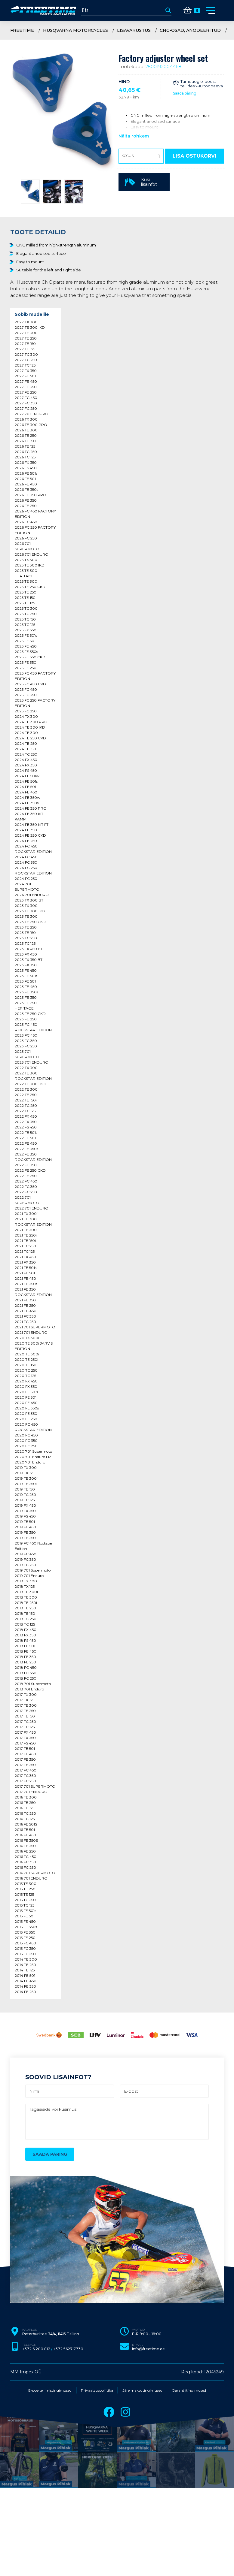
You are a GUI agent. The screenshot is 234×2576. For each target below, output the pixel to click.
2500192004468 (163, 66)
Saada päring (184, 93)
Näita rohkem (134, 136)
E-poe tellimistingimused (50, 2390)
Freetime (22, 30)
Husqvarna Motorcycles (75, 30)
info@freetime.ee (148, 2349)
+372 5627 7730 (68, 2349)
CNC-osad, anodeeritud (190, 30)
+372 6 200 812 (36, 2349)
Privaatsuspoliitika (97, 2390)
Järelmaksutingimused (142, 2390)
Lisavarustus (134, 30)
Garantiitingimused (189, 2390)
